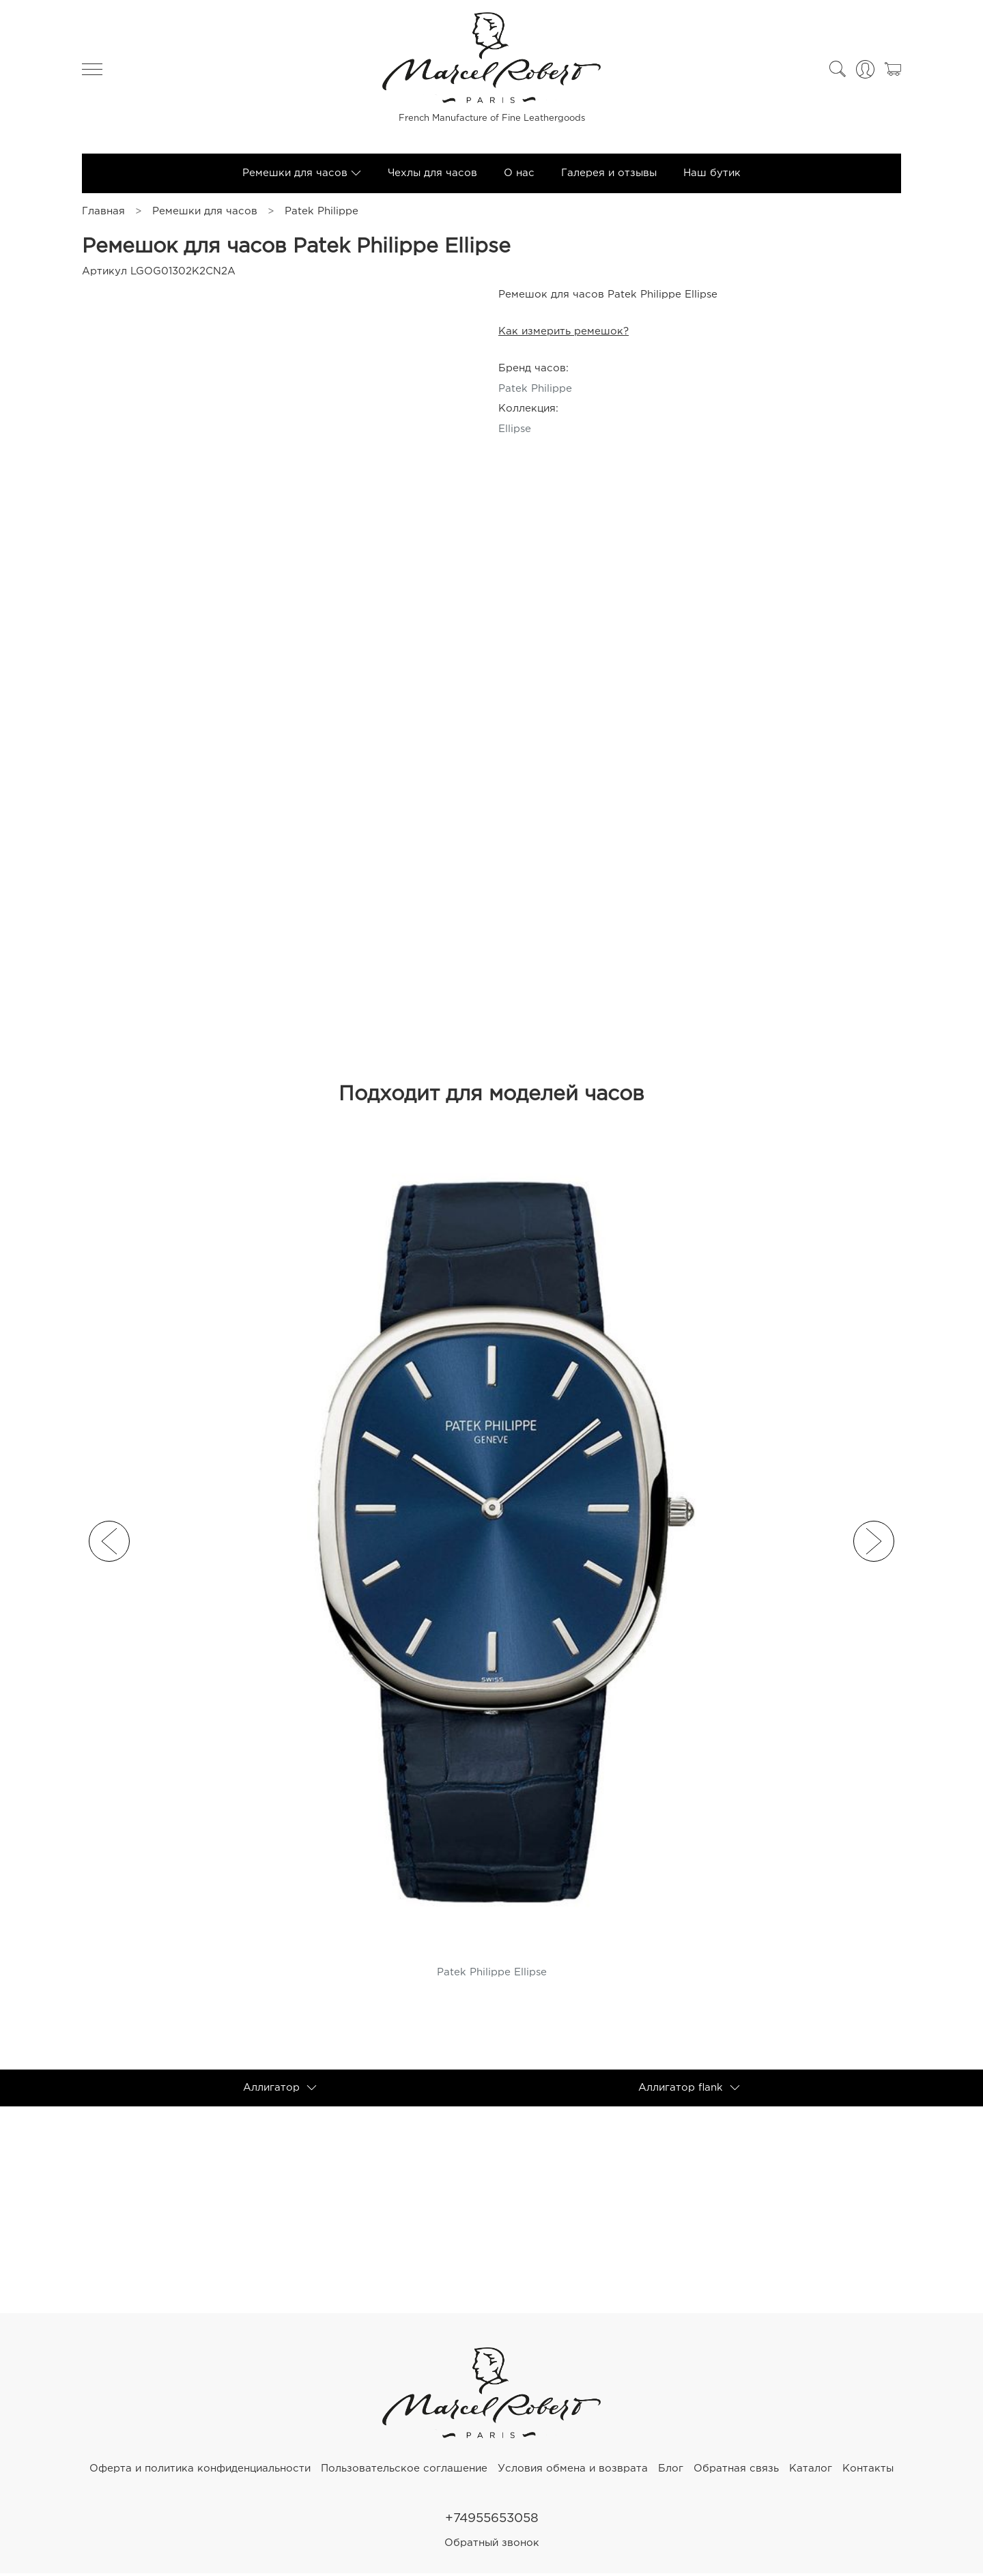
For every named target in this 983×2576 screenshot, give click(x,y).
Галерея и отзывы (609, 174)
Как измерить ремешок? (563, 332)
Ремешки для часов (204, 212)
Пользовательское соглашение (404, 2469)
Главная (103, 212)
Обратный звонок (491, 2545)
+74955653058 (492, 2520)
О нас (519, 174)
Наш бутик (712, 174)
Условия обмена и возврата (573, 2469)
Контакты (868, 2469)
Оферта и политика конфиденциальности (200, 2469)
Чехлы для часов (432, 174)
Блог (670, 2469)
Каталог (810, 2469)
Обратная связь (736, 2469)
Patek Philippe (321, 212)
